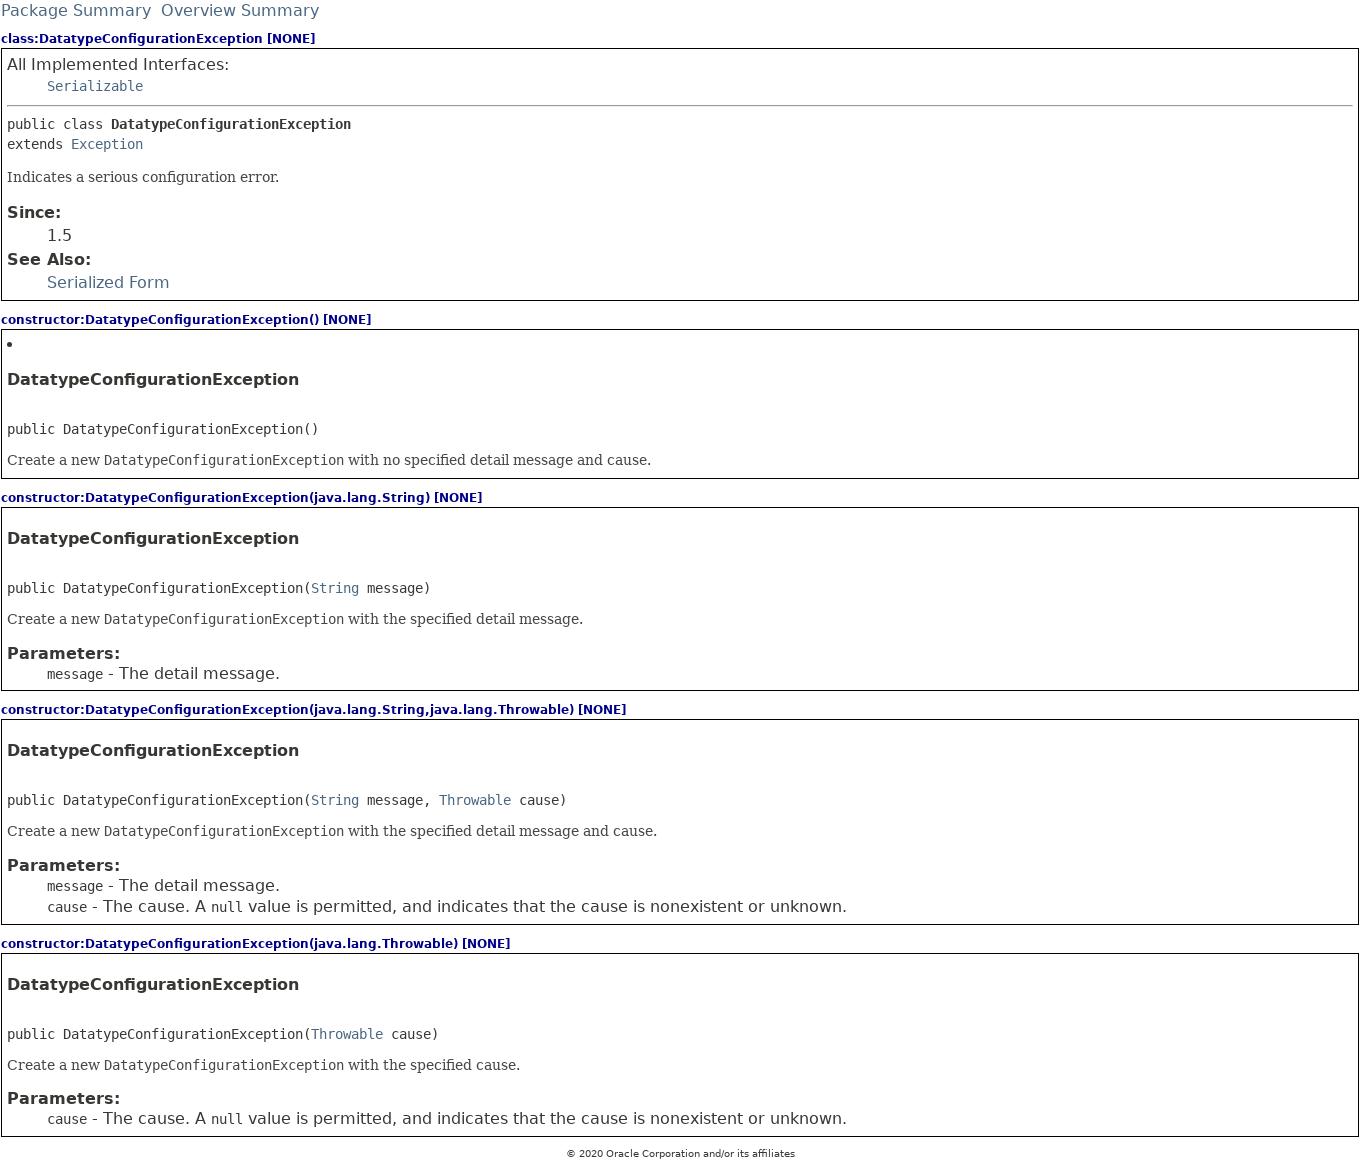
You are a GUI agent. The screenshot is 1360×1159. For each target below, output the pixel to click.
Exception (107, 144)
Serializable (95, 86)
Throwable (475, 800)
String (335, 588)
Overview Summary (240, 10)
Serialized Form (108, 282)
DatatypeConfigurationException (153, 379)
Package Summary (76, 10)
